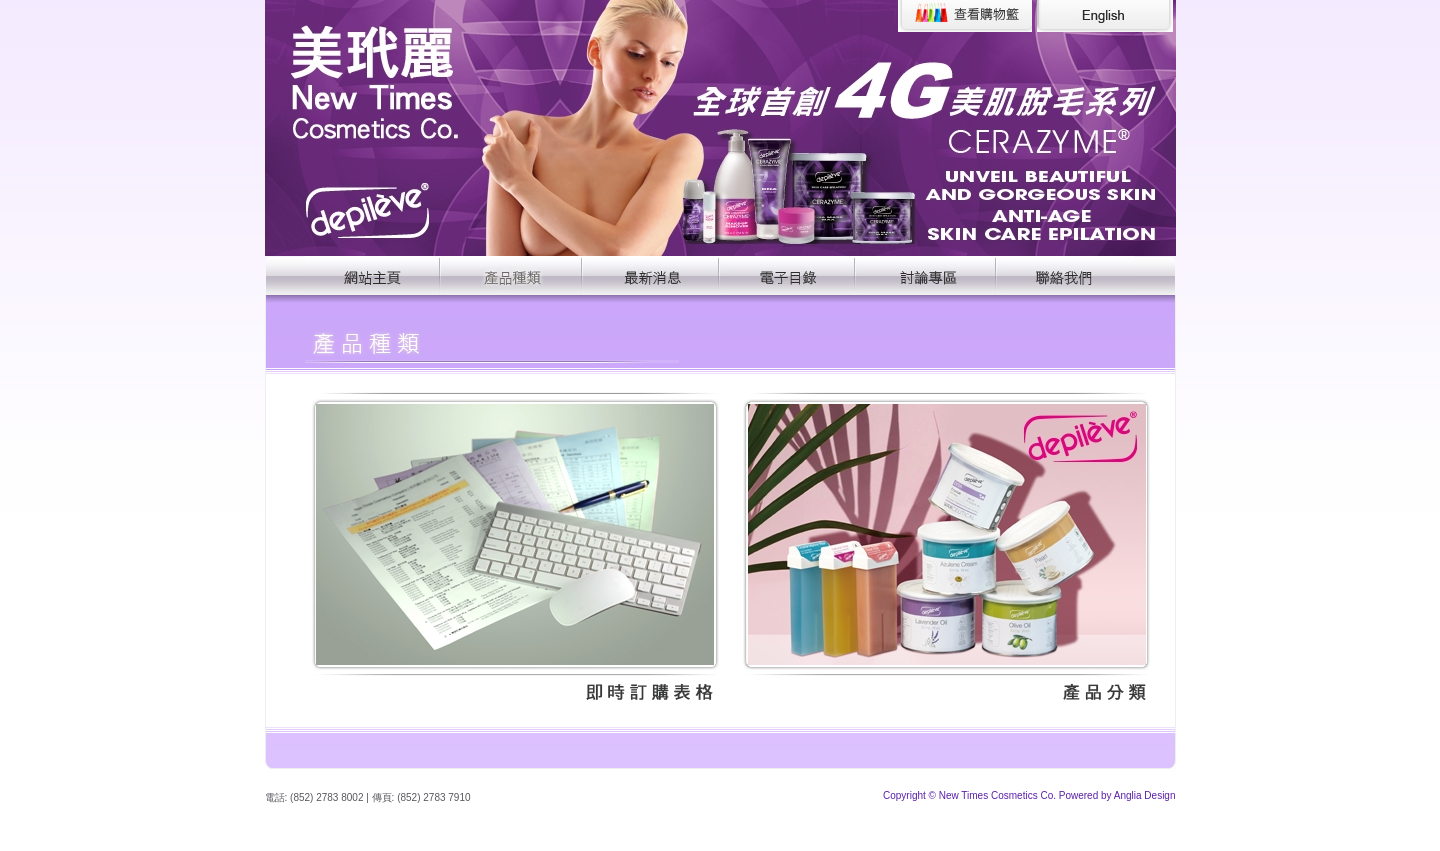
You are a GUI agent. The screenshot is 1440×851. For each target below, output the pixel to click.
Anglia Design (1145, 795)
